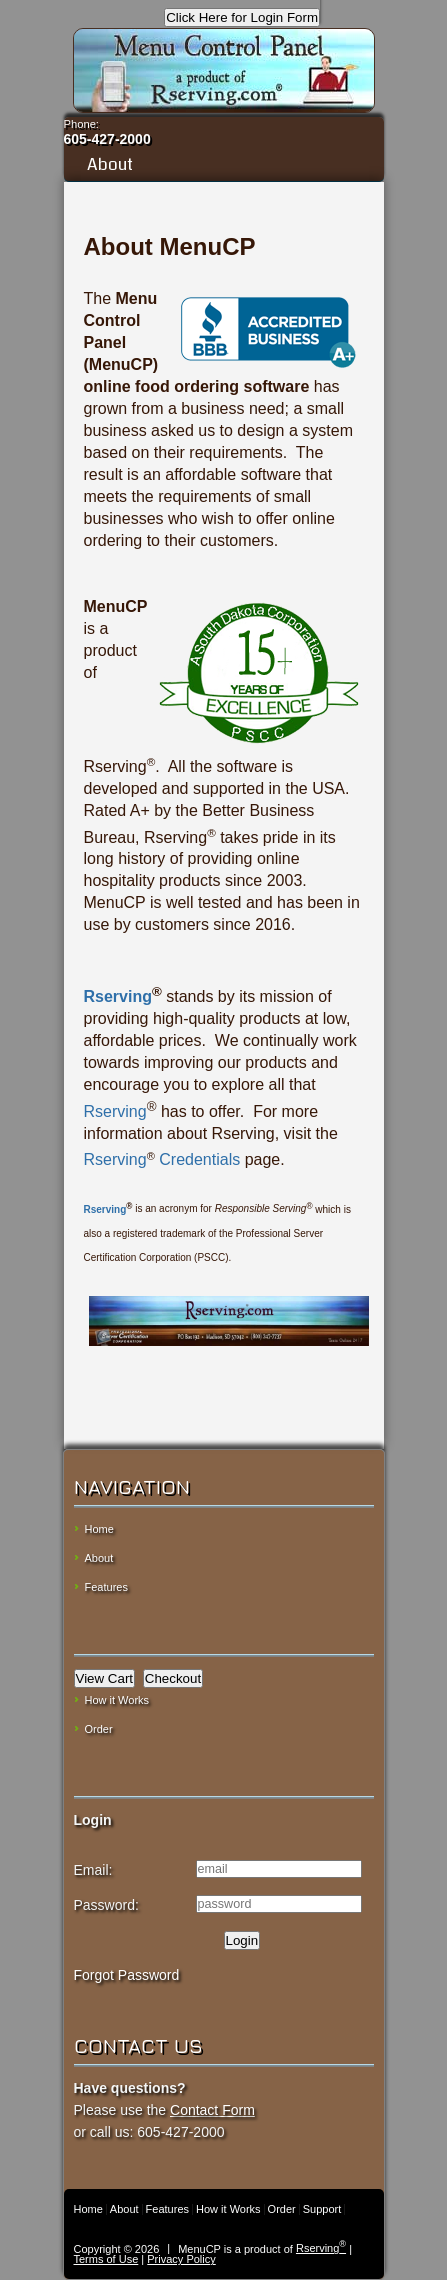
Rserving (118, 996)
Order (99, 1729)
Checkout (173, 1678)
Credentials (197, 1159)
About (223, 164)
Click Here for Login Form (242, 17)
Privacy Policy (181, 2259)
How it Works (117, 1700)
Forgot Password (127, 1975)
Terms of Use (106, 2259)
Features (106, 1587)
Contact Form (212, 2110)
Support (322, 2209)
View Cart (105, 1678)
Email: (93, 1870)
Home (99, 1529)
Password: (106, 1905)
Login (242, 1940)
